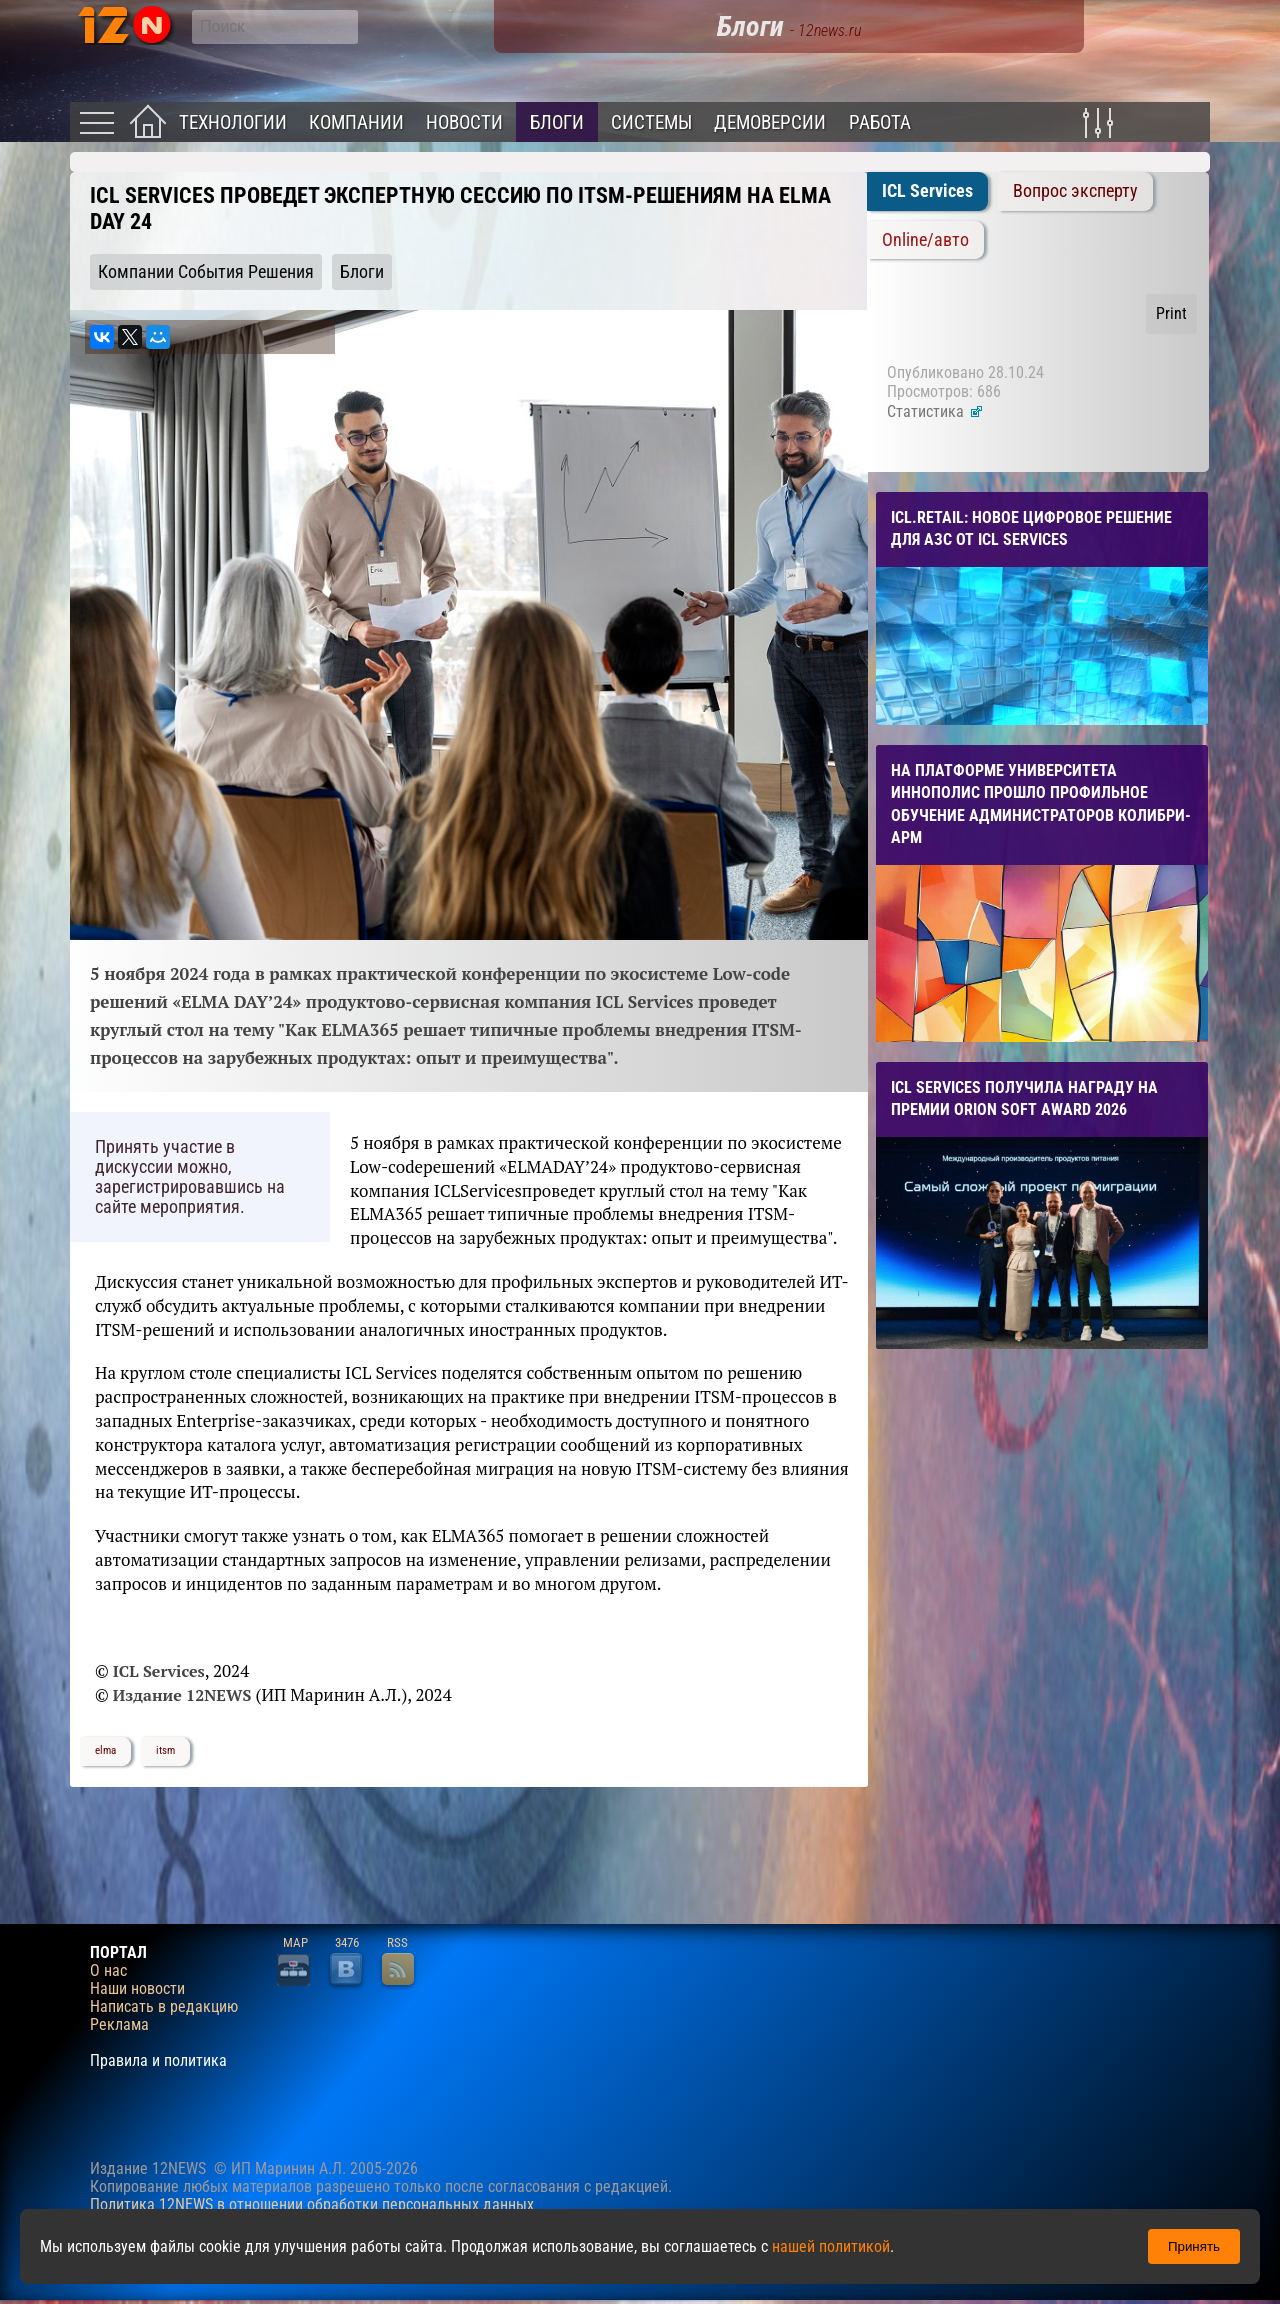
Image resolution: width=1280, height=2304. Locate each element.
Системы (651, 122)
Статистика (935, 411)
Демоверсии (770, 122)
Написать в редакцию (164, 2007)
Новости (464, 122)
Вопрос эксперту (1075, 191)
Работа (880, 122)
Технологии (233, 122)
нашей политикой (831, 2246)
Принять (1194, 2246)
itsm (165, 1750)
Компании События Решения (206, 272)
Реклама (119, 2025)
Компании (356, 122)
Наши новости (137, 1989)
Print (1171, 313)
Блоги (557, 122)
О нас (108, 1971)
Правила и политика (158, 2061)
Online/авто (925, 240)
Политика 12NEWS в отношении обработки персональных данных (312, 2204)
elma (105, 1750)
